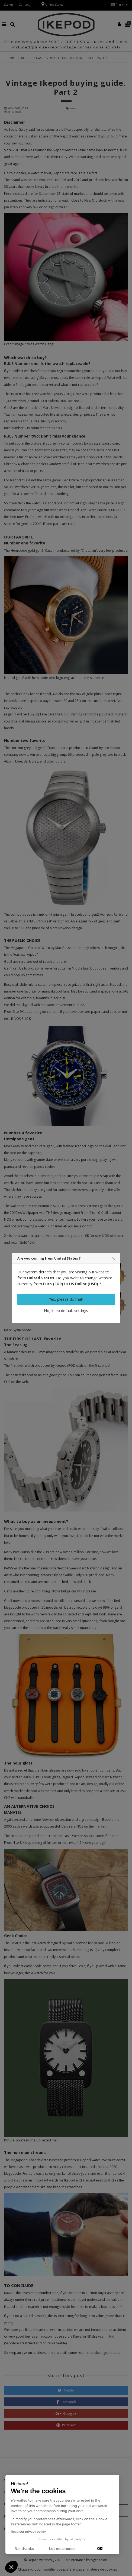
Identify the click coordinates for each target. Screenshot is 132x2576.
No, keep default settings (66, 1310)
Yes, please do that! (66, 1299)
